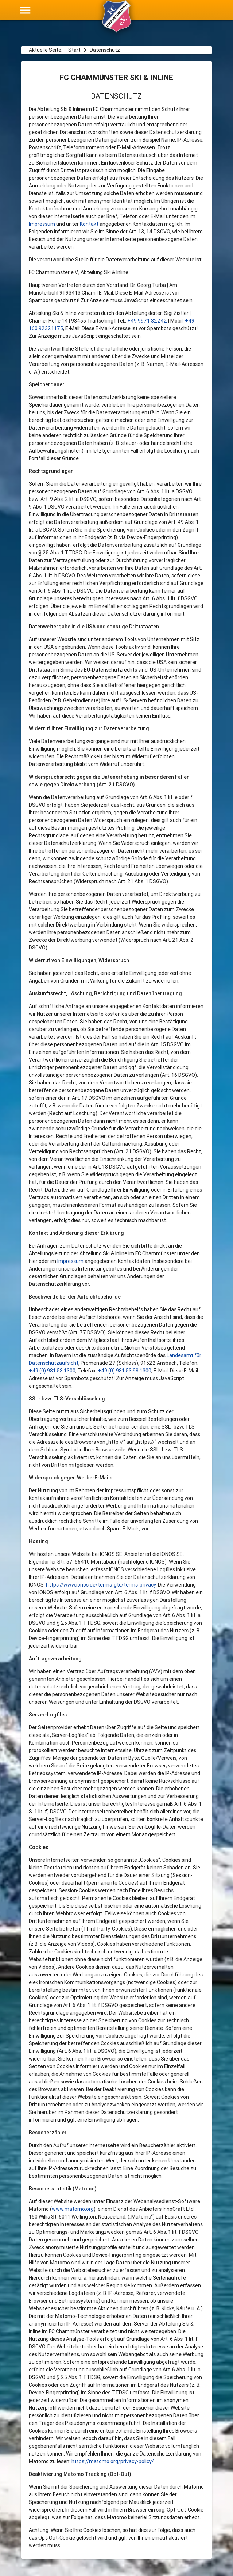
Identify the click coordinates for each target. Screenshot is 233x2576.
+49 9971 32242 (147, 320)
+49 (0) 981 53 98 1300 (124, 1370)
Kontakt (90, 224)
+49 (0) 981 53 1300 (52, 1370)
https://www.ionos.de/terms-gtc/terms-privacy (101, 1584)
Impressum (42, 224)
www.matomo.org (73, 2209)
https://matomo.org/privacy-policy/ (112, 2461)
